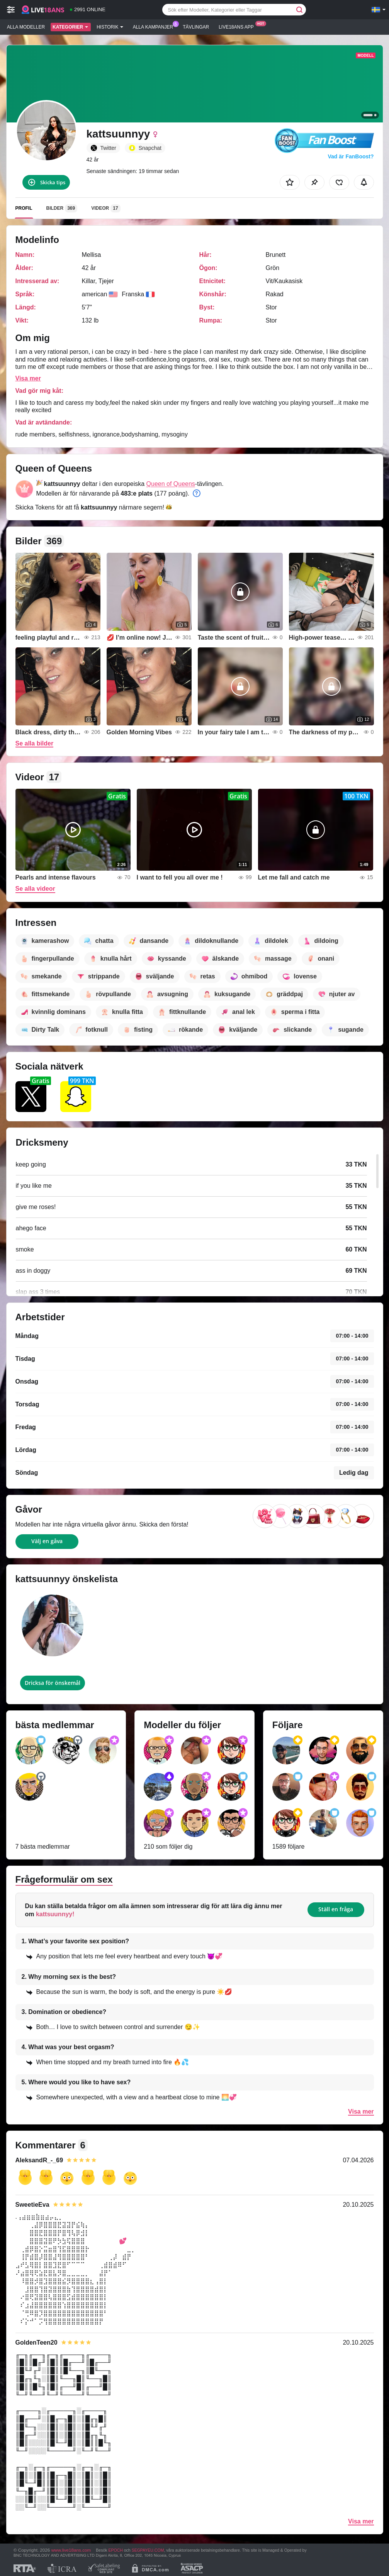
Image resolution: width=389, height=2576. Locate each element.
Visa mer (28, 378)
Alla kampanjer (155, 26)
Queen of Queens (170, 484)
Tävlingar (196, 27)
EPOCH (115, 2550)
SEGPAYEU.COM (148, 2550)
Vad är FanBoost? (351, 156)
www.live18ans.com (71, 2549)
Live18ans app (238, 26)
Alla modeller (26, 27)
